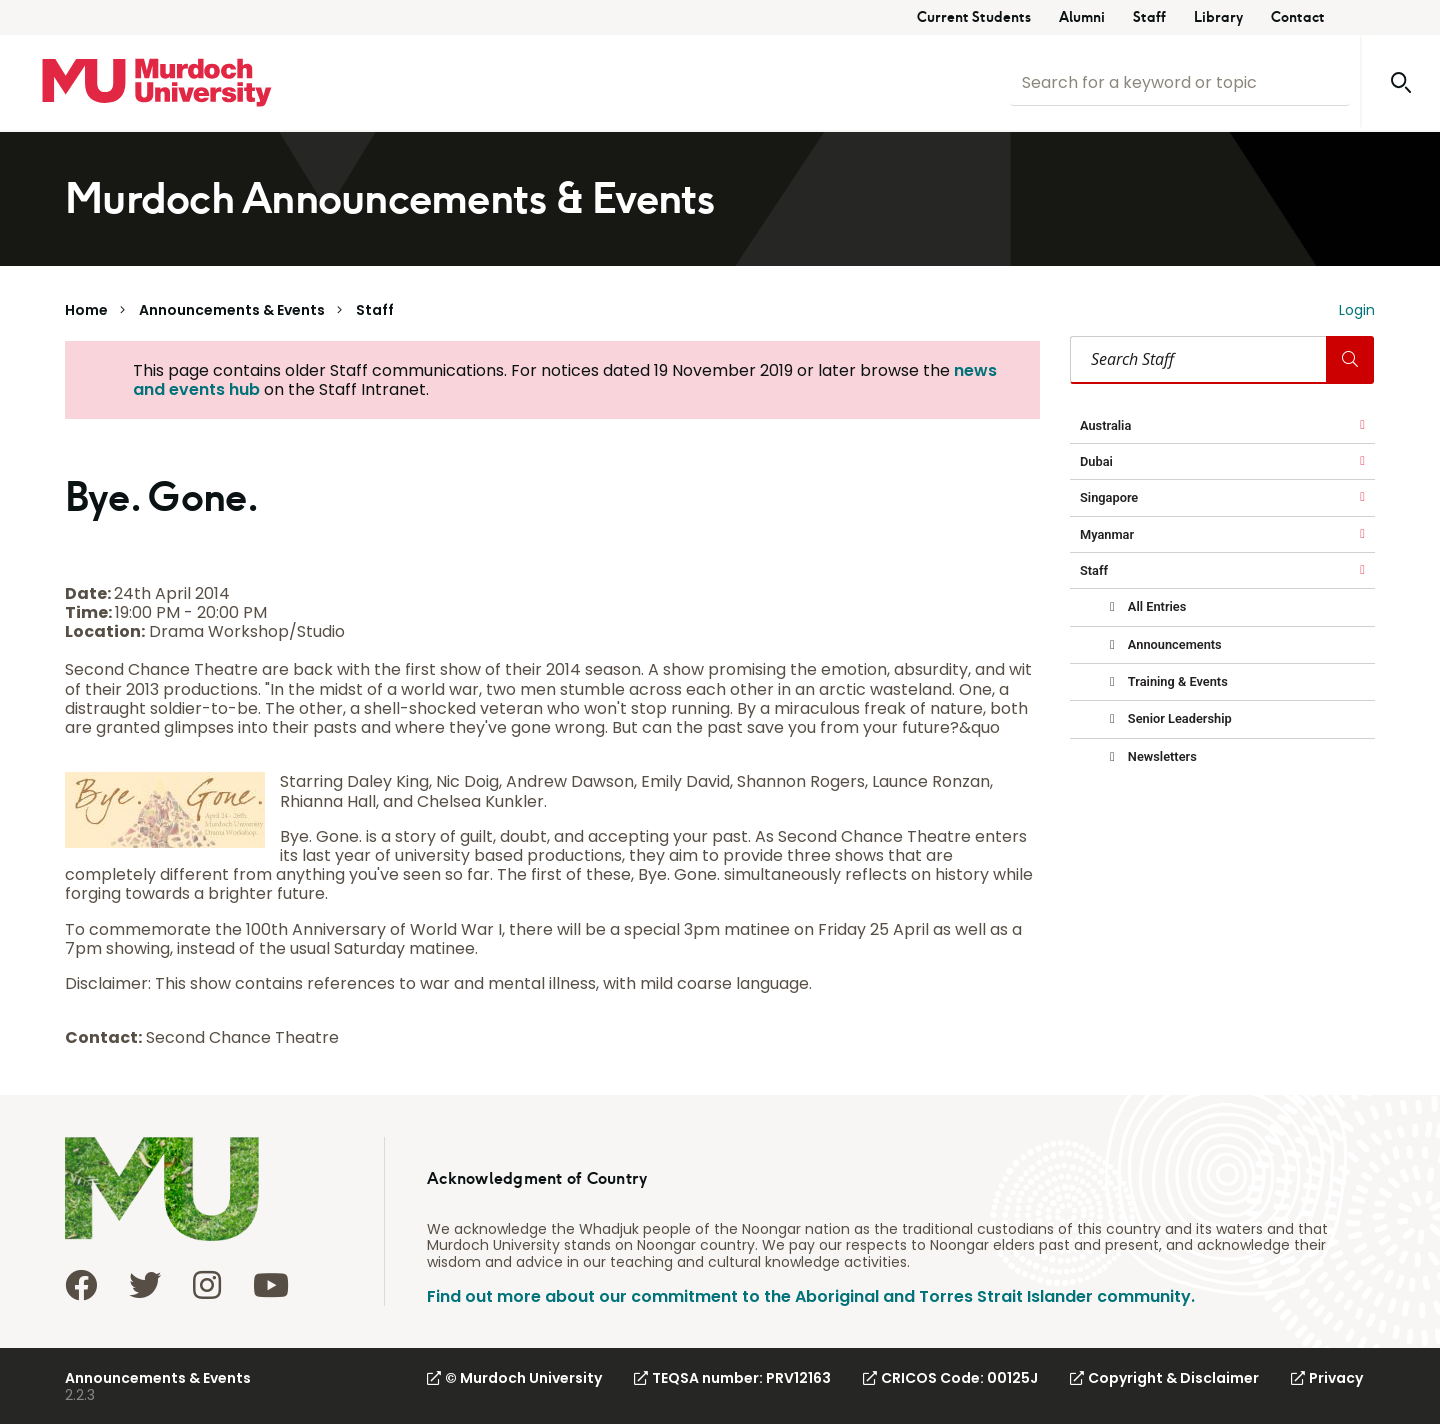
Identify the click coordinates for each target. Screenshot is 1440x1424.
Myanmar (1107, 534)
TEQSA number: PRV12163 (732, 1378)
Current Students (974, 17)
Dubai (1096, 461)
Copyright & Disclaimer (1164, 1378)
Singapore (1109, 497)
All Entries (1156, 606)
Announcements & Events (232, 310)
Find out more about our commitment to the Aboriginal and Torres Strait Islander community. (811, 1296)
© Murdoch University (514, 1378)
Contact (1298, 17)
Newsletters (1161, 756)
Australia (1105, 425)
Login (1357, 310)
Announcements (1173, 644)
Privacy (1327, 1378)
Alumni (1082, 17)
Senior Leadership (1178, 718)
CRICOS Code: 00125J (950, 1378)
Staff (1149, 17)
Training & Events (1176, 681)
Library (1218, 17)
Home (86, 310)
